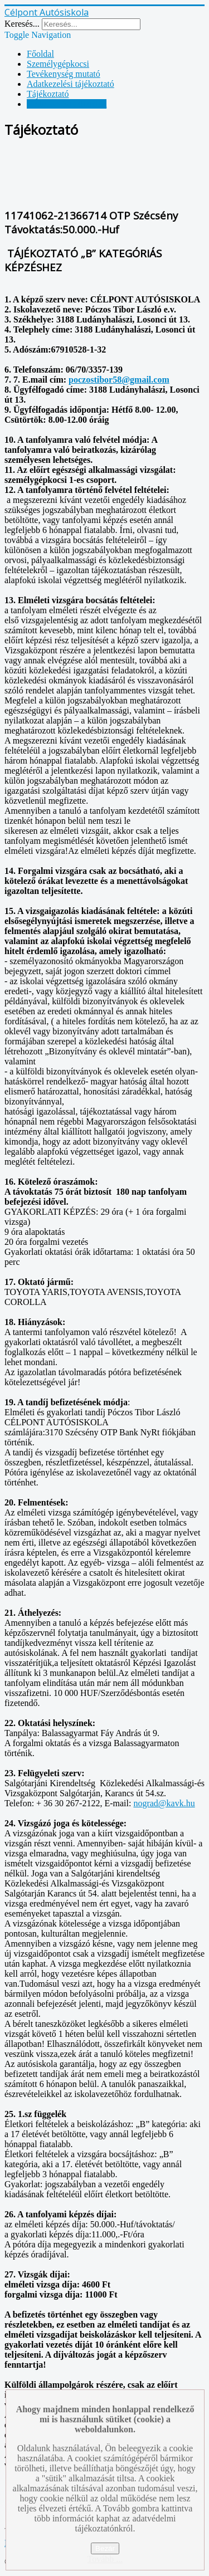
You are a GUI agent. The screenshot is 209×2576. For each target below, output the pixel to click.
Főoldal (40, 53)
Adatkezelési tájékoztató (70, 84)
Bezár (105, 2548)
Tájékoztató (48, 94)
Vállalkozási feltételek (66, 104)
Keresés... (22, 23)
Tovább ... (105, 2559)
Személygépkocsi (58, 64)
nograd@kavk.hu (164, 1803)
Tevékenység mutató (63, 74)
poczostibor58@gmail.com (119, 379)
